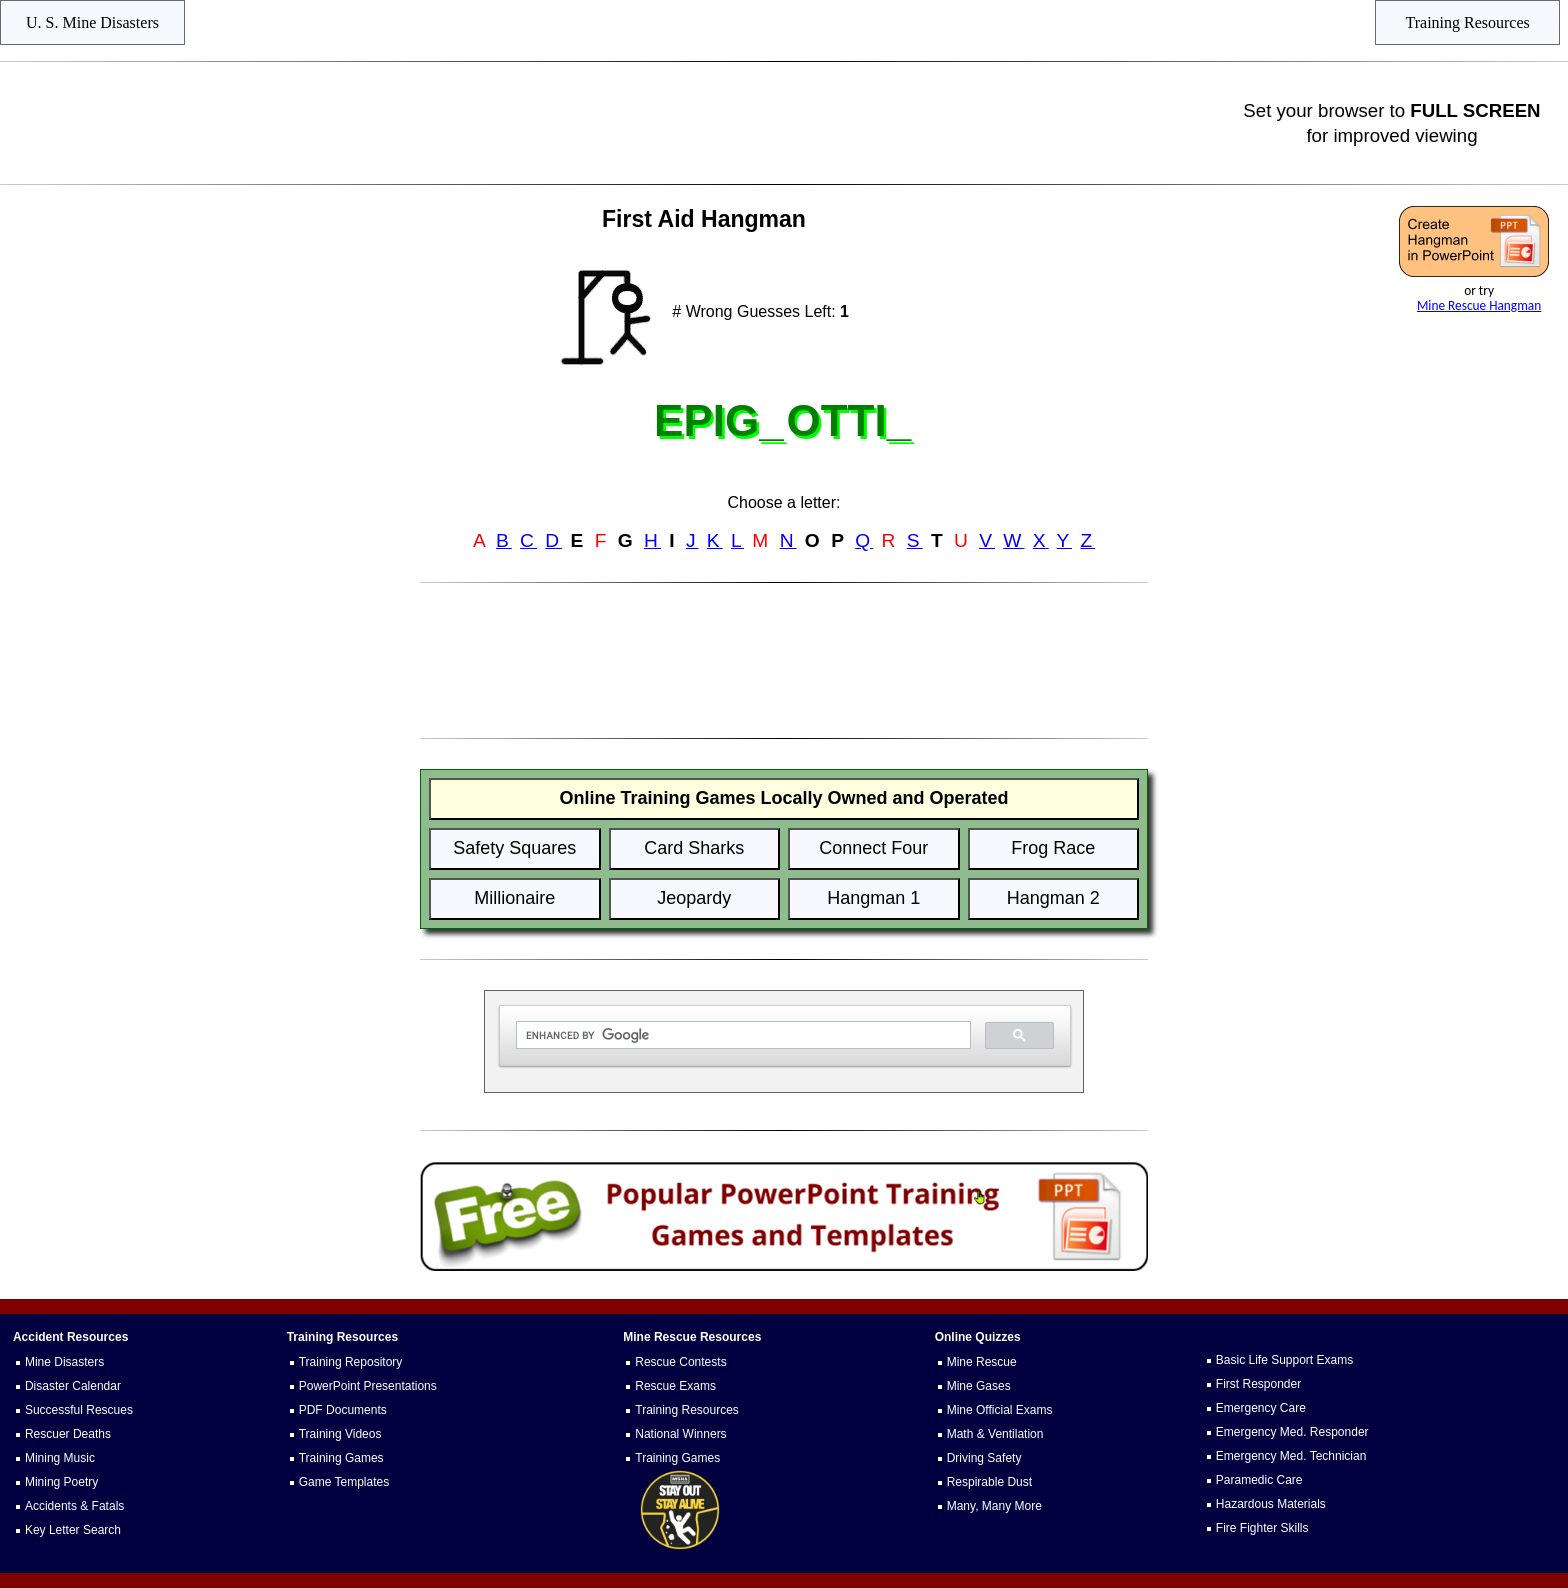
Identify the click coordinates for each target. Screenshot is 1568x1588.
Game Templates (344, 1482)
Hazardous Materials (1271, 1504)
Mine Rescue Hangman (1479, 305)
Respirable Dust (989, 1482)
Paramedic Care (1259, 1480)
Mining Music (60, 1458)
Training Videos (340, 1434)
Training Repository (351, 1362)
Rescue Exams (675, 1386)
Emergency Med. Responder (1292, 1432)
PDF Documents (343, 1410)
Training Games (341, 1458)
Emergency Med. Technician (1291, 1456)
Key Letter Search (73, 1530)
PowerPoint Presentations (368, 1386)
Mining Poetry (61, 1482)
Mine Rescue (982, 1362)
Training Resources (687, 1410)
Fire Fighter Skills (1262, 1528)
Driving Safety (984, 1458)
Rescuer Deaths (68, 1434)
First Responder (1258, 1384)
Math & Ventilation (995, 1434)
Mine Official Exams (1000, 1410)
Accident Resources (70, 1337)
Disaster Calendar (73, 1386)
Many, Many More (994, 1506)
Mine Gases (979, 1386)
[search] (741, 1035)
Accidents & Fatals (74, 1506)
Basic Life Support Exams (1284, 1360)
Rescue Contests (680, 1362)
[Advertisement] (624, 123)
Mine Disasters (64, 1362)
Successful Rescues (79, 1410)
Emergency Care (1261, 1408)
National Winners (680, 1434)
